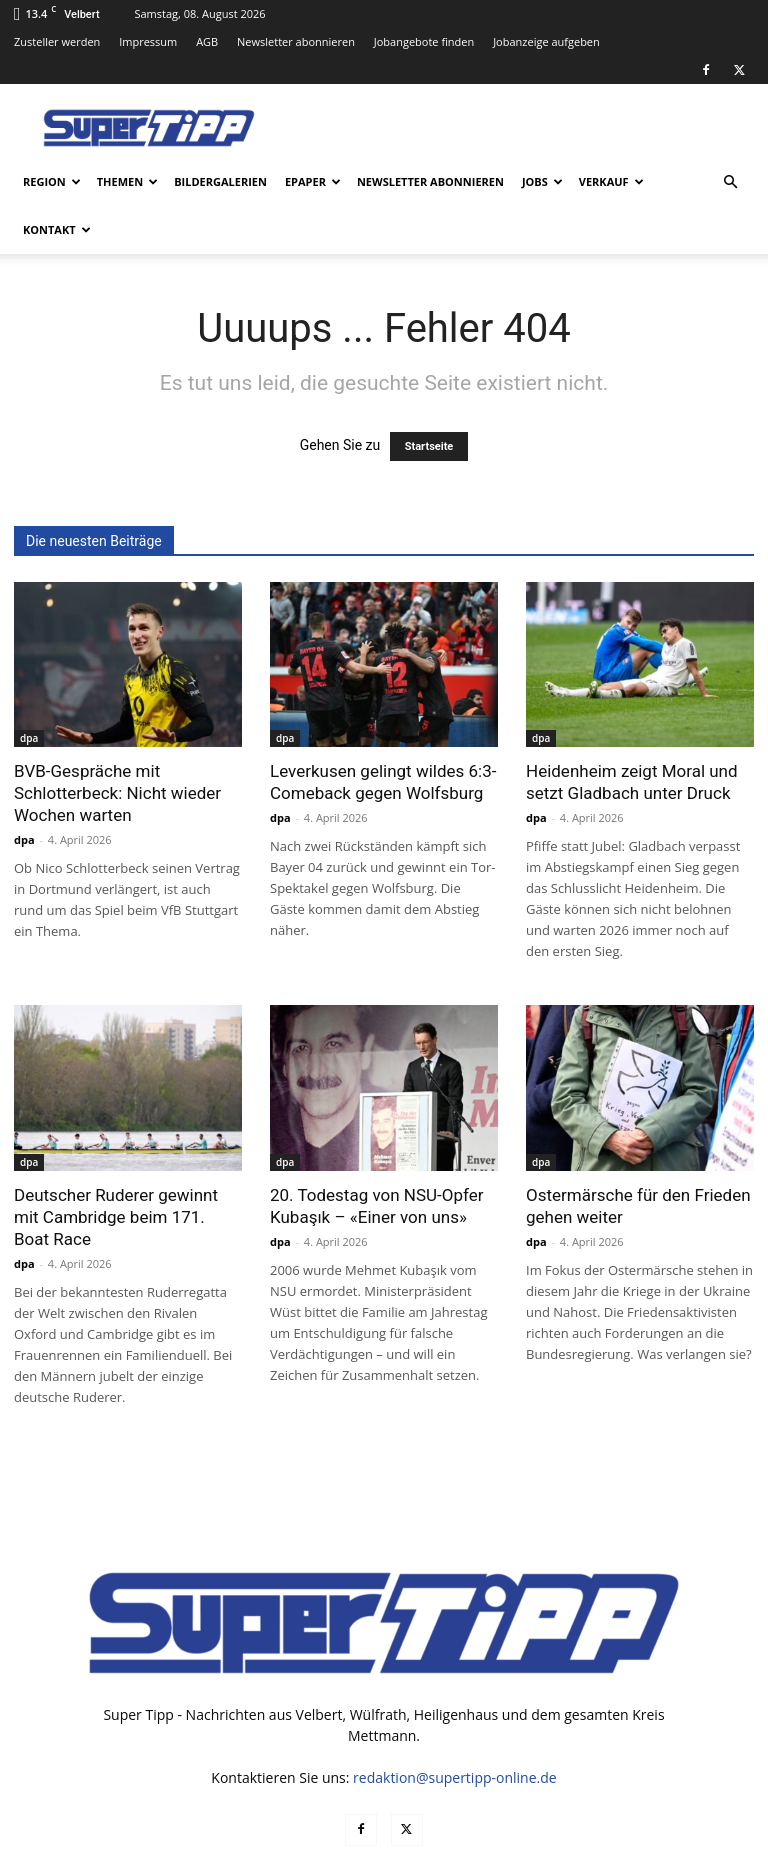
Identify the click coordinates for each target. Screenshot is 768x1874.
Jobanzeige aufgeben (546, 41)
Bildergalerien (220, 181)
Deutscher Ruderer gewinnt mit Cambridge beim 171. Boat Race (116, 1217)
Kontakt (57, 229)
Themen (127, 181)
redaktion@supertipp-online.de (455, 1777)
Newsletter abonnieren (296, 41)
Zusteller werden (57, 41)
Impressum (148, 41)
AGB (207, 41)
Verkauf (611, 181)
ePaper (313, 181)
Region (52, 181)
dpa (29, 738)
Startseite (429, 446)
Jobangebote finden (424, 41)
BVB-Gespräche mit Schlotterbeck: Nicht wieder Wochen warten (117, 793)
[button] (730, 182)
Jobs (542, 181)
